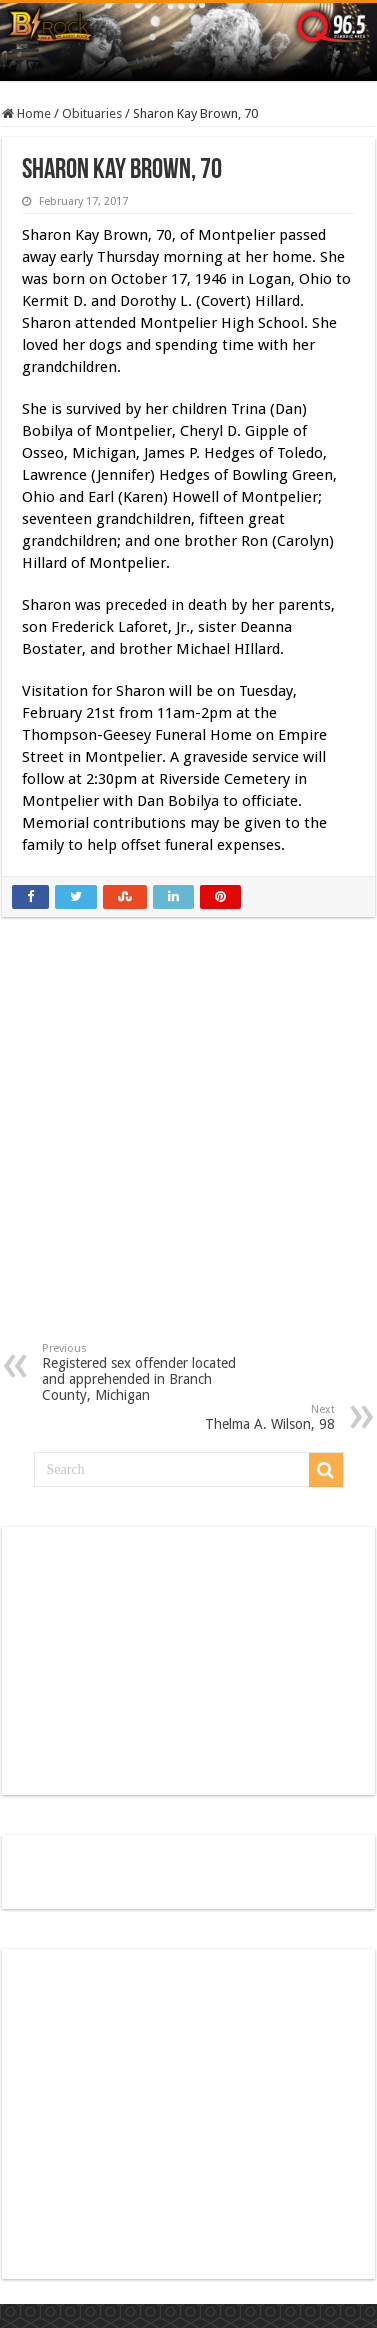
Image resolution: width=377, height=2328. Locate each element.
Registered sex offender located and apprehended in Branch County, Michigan (144, 1372)
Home (26, 113)
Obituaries (92, 113)
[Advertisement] (189, 1144)
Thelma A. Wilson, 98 (232, 1417)
